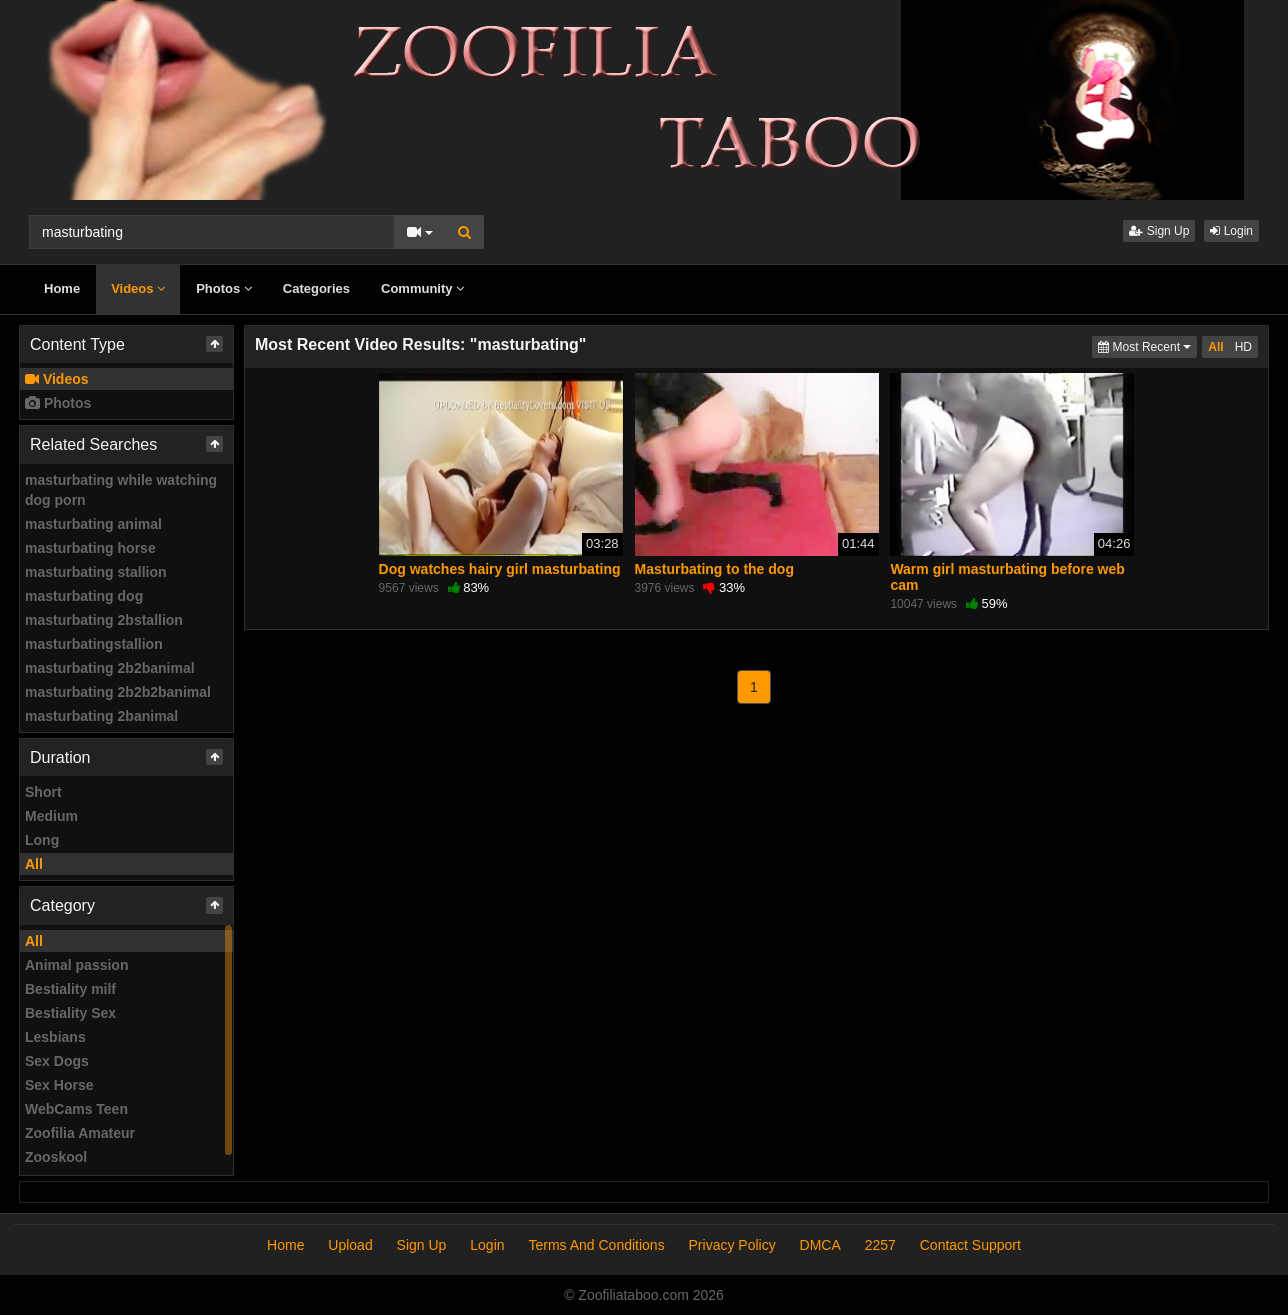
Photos (224, 288)
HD (1243, 347)
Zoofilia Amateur (80, 1133)
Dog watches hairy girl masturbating (500, 569)
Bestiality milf (70, 989)
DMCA (820, 1245)
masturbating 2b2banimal (110, 668)
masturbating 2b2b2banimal (118, 692)
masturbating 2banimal (101, 716)
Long (42, 840)
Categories (316, 288)
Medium (51, 816)
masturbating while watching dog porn (121, 490)
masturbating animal (93, 524)
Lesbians (55, 1037)
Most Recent (1147, 345)
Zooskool (56, 1157)
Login (1231, 231)
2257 (880, 1245)
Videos (138, 288)
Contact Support (970, 1245)
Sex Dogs (57, 1061)
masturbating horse (90, 548)
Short (43, 792)
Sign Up (1159, 231)
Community (422, 288)
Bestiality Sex (70, 1013)
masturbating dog (84, 596)
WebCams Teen (76, 1109)
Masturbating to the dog (714, 569)
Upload (350, 1245)
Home (62, 288)
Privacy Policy (732, 1245)
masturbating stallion (96, 572)
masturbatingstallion (94, 644)
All (34, 864)
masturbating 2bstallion (104, 620)
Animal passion (76, 965)
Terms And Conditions (596, 1245)
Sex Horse (59, 1085)
